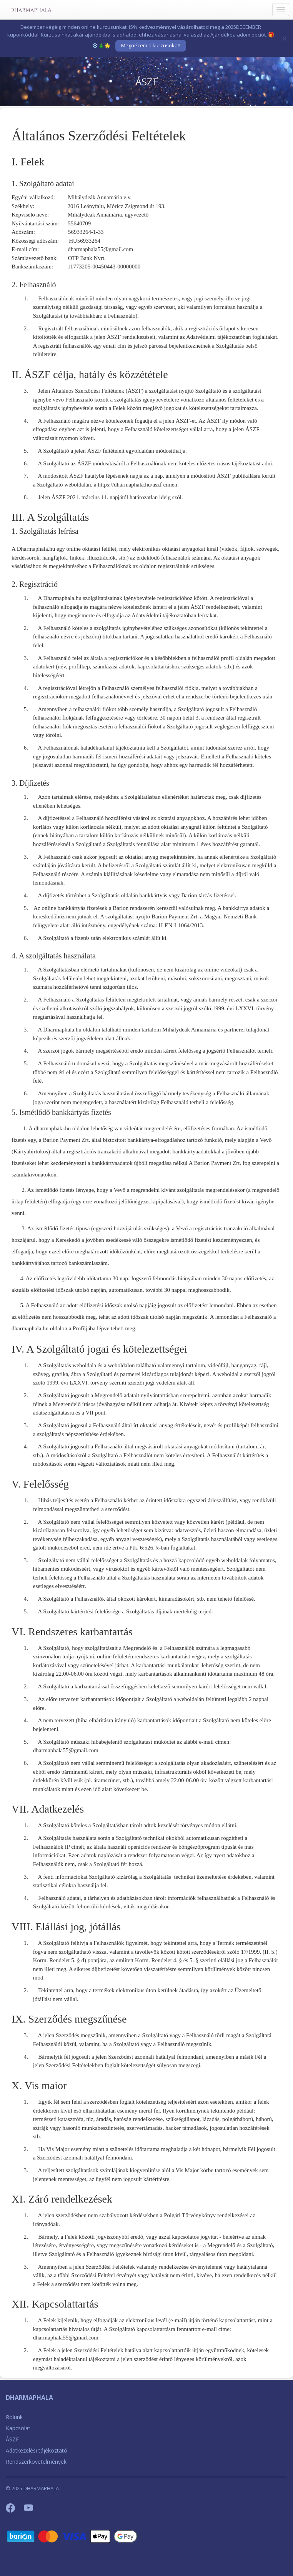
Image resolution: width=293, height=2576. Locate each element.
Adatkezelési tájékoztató (36, 2450)
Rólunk (14, 2417)
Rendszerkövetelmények (36, 2461)
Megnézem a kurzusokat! (150, 45)
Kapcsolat (18, 2428)
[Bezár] (284, 38)
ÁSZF (12, 2439)
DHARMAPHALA (29, 2397)
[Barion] (72, 2536)
